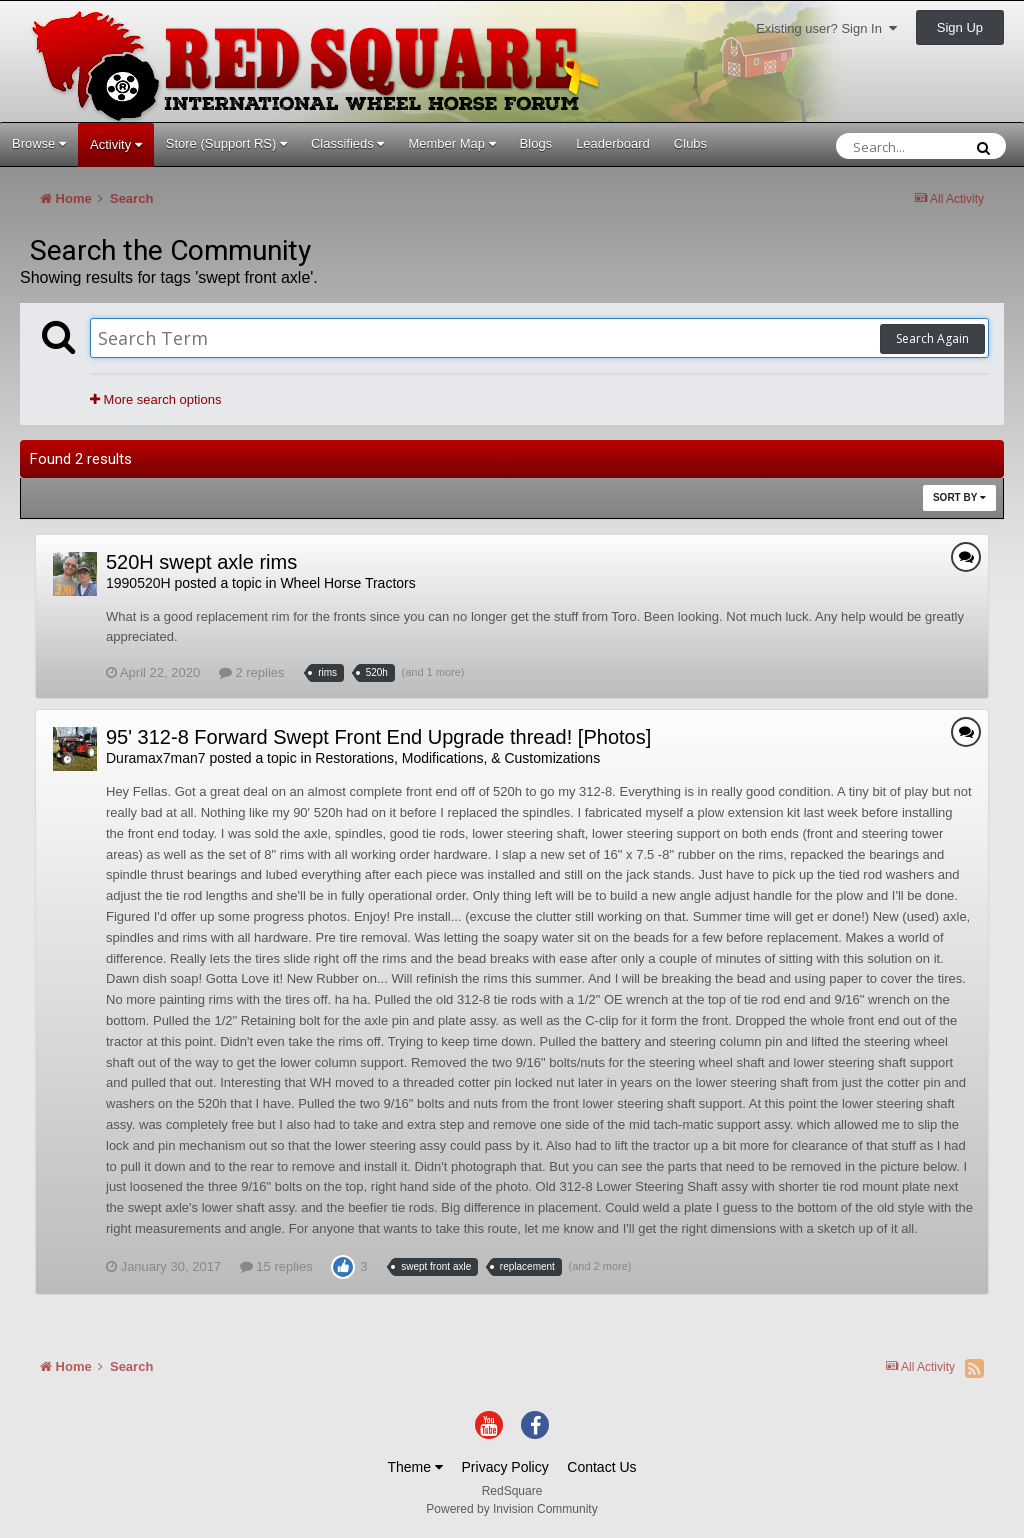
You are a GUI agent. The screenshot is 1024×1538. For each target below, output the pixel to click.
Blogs (536, 143)
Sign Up (960, 27)
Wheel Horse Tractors (347, 583)
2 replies (252, 672)
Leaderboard (613, 143)
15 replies (276, 1266)
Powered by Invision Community (511, 1509)
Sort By (959, 497)
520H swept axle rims (201, 562)
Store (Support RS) (226, 143)
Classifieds (347, 143)
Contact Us (601, 1467)
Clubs (690, 143)
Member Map (451, 143)
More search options (155, 399)
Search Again (932, 338)
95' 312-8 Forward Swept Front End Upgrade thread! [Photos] (378, 737)
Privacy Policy (505, 1467)
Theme (414, 1467)
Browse (39, 143)
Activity (116, 144)
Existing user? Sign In (826, 28)
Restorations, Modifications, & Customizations (457, 758)
